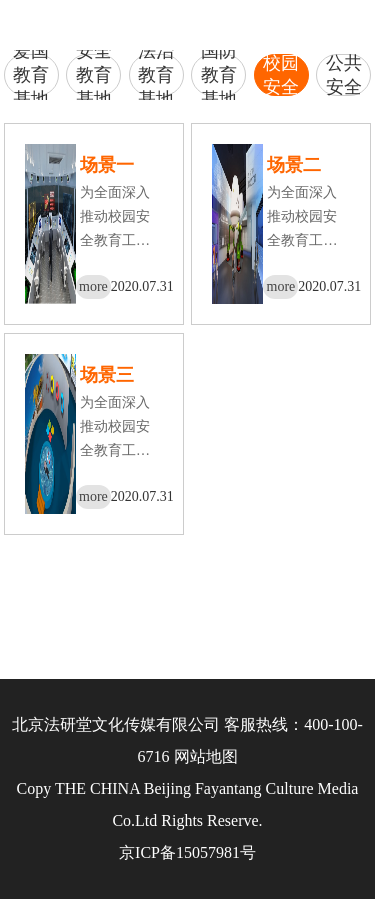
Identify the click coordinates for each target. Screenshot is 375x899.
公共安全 (344, 75)
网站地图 (206, 756)
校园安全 (281, 75)
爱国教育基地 (31, 75)
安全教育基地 (94, 75)
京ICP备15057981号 (187, 852)
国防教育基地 (219, 75)
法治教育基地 (156, 75)
